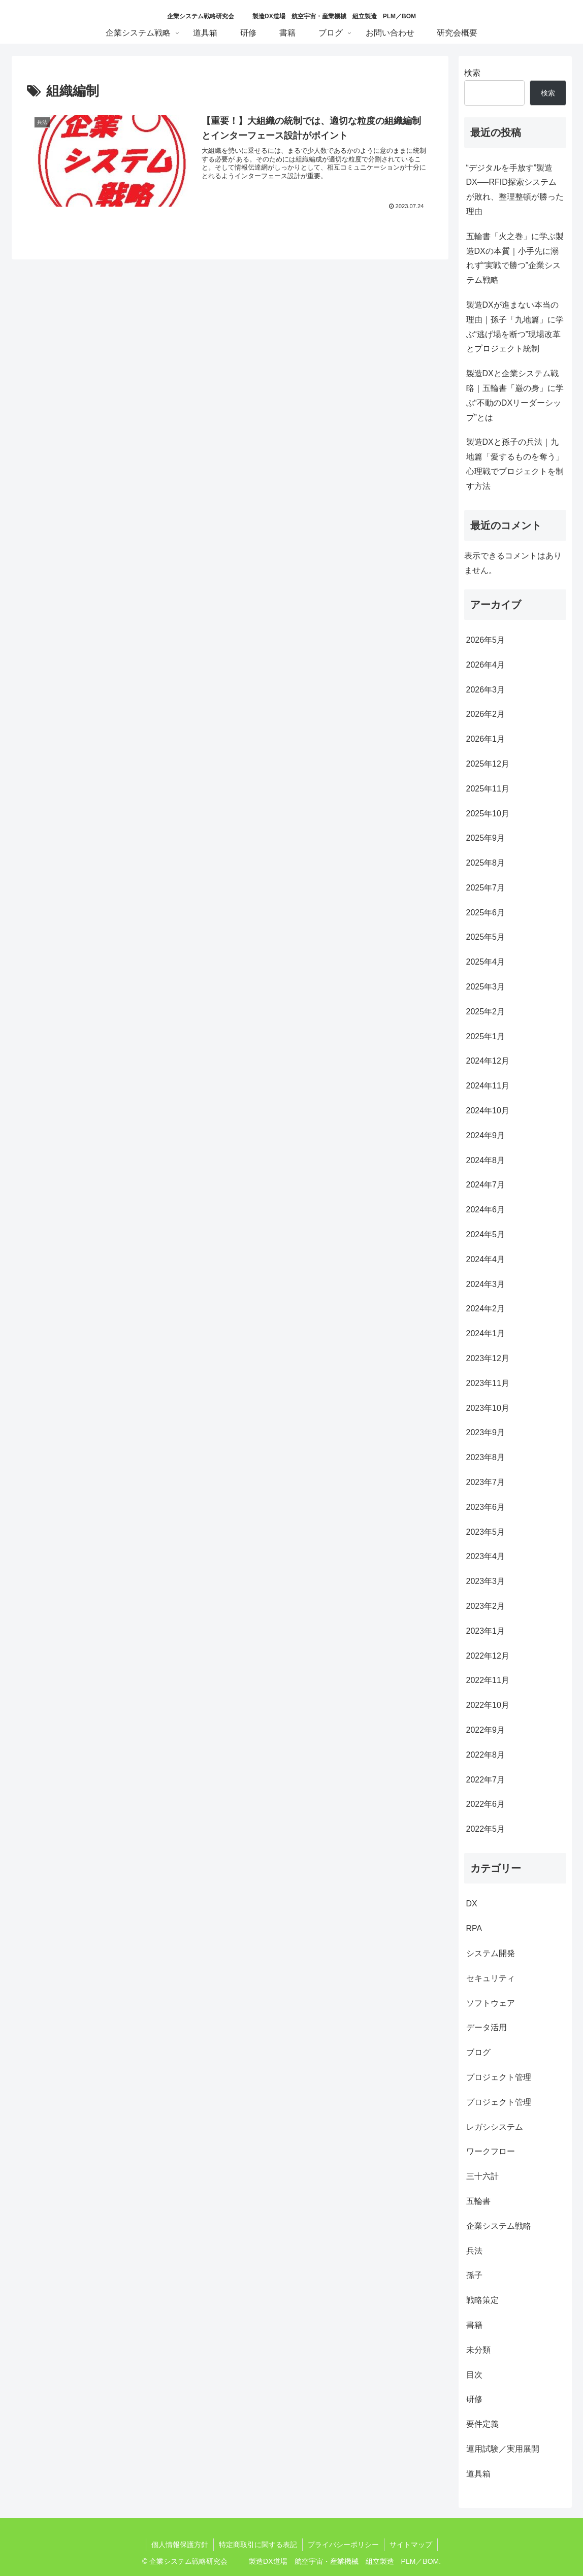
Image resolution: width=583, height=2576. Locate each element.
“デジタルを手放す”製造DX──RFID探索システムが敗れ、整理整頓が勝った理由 (515, 189)
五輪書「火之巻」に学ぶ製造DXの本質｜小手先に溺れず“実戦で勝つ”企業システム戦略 (515, 258)
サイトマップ (411, 2544)
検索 (472, 73)
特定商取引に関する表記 (258, 2544)
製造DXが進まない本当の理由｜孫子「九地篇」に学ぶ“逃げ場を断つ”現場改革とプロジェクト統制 (515, 327)
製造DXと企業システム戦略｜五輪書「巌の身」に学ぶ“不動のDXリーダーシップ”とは (515, 395)
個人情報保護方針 (179, 2544)
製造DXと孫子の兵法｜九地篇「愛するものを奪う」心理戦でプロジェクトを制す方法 (515, 464)
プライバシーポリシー (343, 2544)
